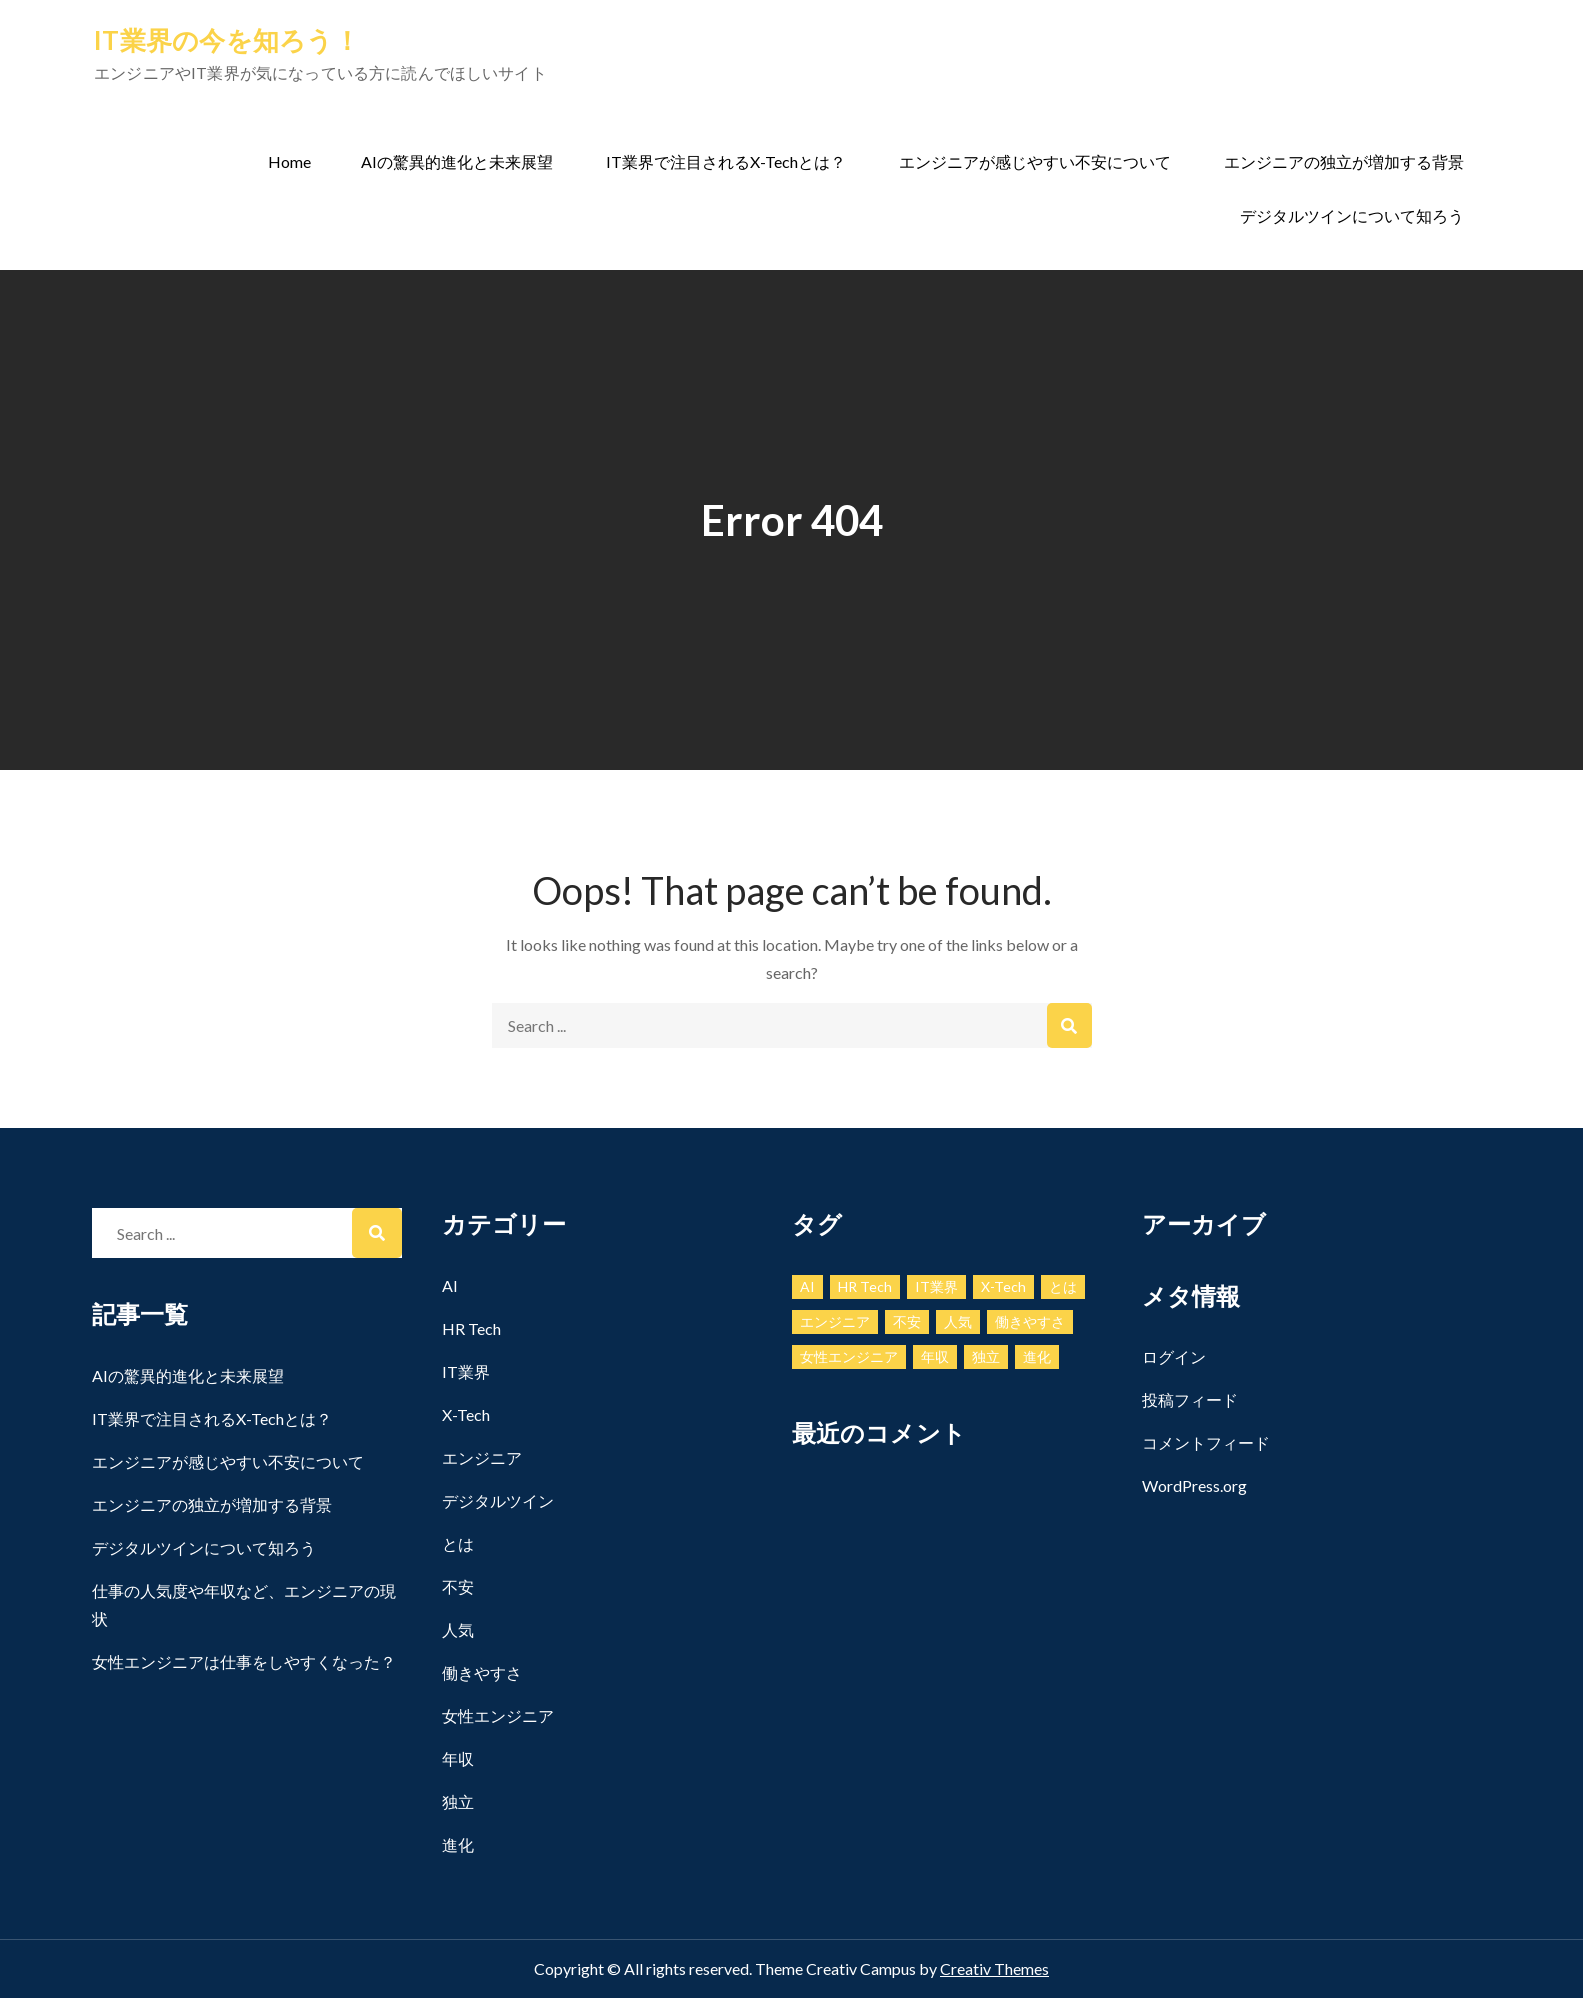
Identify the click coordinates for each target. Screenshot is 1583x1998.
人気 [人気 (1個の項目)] (958, 1321)
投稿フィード (1190, 1399)
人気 (458, 1629)
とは (458, 1543)
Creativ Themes (994, 1968)
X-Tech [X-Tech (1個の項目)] (1003, 1286)
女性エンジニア (498, 1715)
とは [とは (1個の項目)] (1063, 1286)
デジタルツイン (498, 1500)
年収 (458, 1758)
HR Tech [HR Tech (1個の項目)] (865, 1286)
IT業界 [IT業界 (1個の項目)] (936, 1286)
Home (289, 161)
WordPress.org (1194, 1485)
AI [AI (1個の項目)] (807, 1286)
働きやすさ (482, 1672)
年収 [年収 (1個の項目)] (935, 1356)
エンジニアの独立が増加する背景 (1344, 161)
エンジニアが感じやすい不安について (1035, 161)
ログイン (1174, 1356)
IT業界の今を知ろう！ (227, 40)
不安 (458, 1586)
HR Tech (471, 1328)
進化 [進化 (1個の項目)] (1037, 1356)
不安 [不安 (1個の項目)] (907, 1321)
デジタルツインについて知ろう (1352, 215)
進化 (458, 1844)
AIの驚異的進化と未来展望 (457, 161)
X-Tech (466, 1414)
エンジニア (482, 1457)
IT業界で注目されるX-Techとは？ (726, 161)
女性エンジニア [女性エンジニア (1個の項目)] (849, 1356)
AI (450, 1285)
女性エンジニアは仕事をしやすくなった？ (244, 1661)
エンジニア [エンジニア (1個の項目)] (835, 1321)
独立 (458, 1801)
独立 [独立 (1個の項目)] (986, 1356)
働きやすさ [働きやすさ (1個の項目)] (1030, 1321)
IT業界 (466, 1371)
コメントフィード (1206, 1442)
